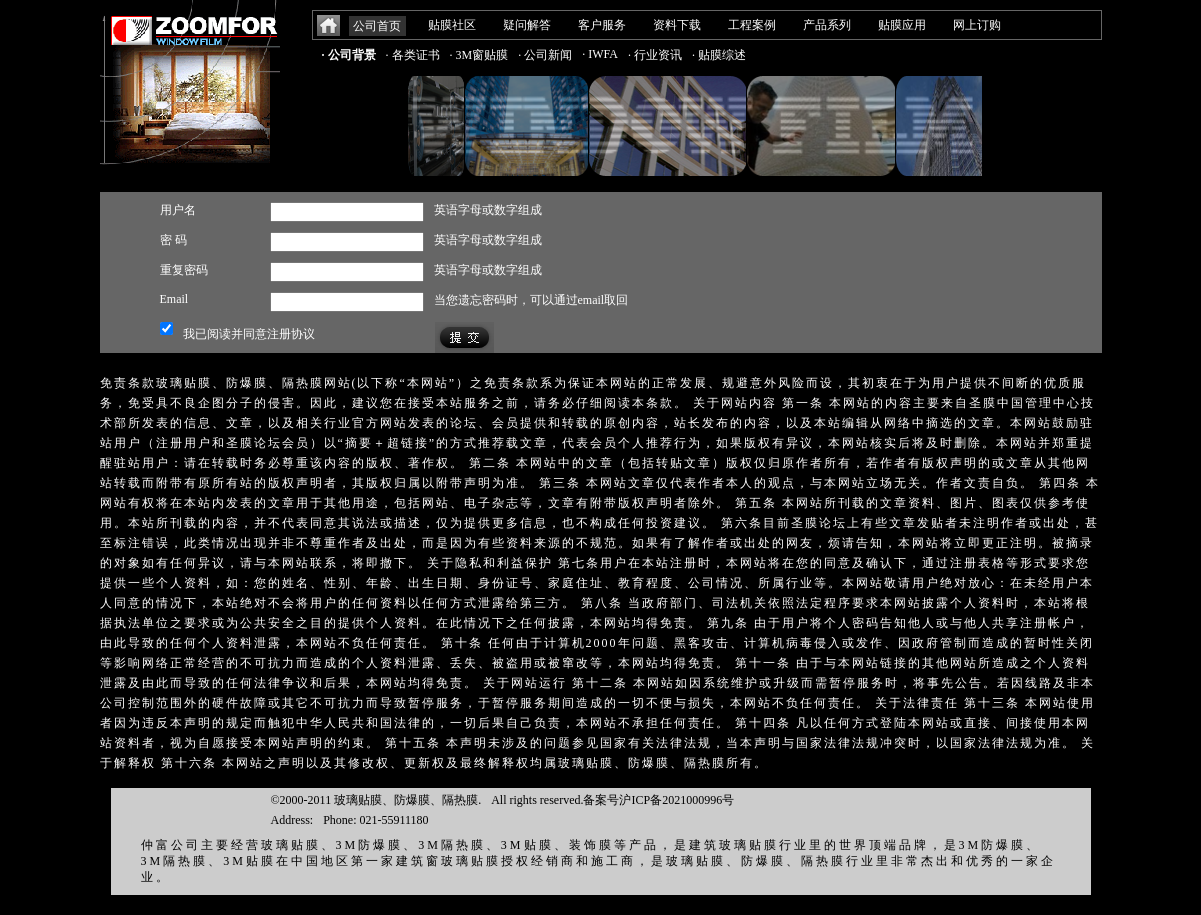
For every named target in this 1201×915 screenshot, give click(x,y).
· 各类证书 (413, 55)
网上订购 (977, 25)
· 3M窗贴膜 (479, 55)
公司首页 (377, 26)
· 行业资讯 (655, 55)
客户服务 (602, 25)
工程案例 (752, 25)
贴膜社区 (452, 25)
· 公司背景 (349, 55)
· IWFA (600, 54)
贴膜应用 (902, 25)
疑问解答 (527, 25)
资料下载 (677, 25)
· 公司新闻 (545, 55)
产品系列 (827, 25)
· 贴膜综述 (719, 55)
